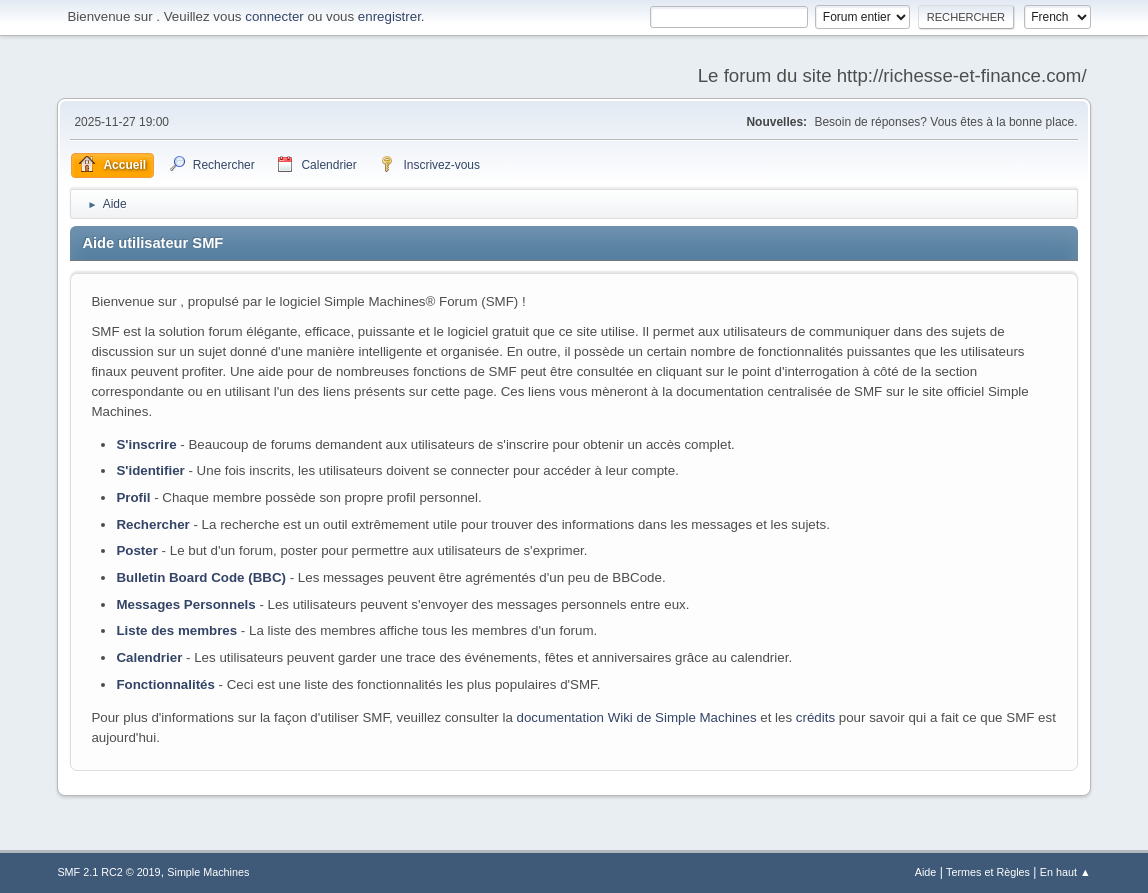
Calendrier (149, 657)
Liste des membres (176, 630)
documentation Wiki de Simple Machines (637, 717)
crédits (815, 717)
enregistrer (389, 16)
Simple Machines (208, 872)
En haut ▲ (1065, 872)
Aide (926, 872)
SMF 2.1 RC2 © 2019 (108, 872)
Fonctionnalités (165, 684)
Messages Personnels (185, 604)
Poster (136, 550)
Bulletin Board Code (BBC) (201, 577)
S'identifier (150, 470)
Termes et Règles (988, 872)
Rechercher (152, 524)
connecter (274, 16)
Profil (133, 497)
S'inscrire (146, 444)
